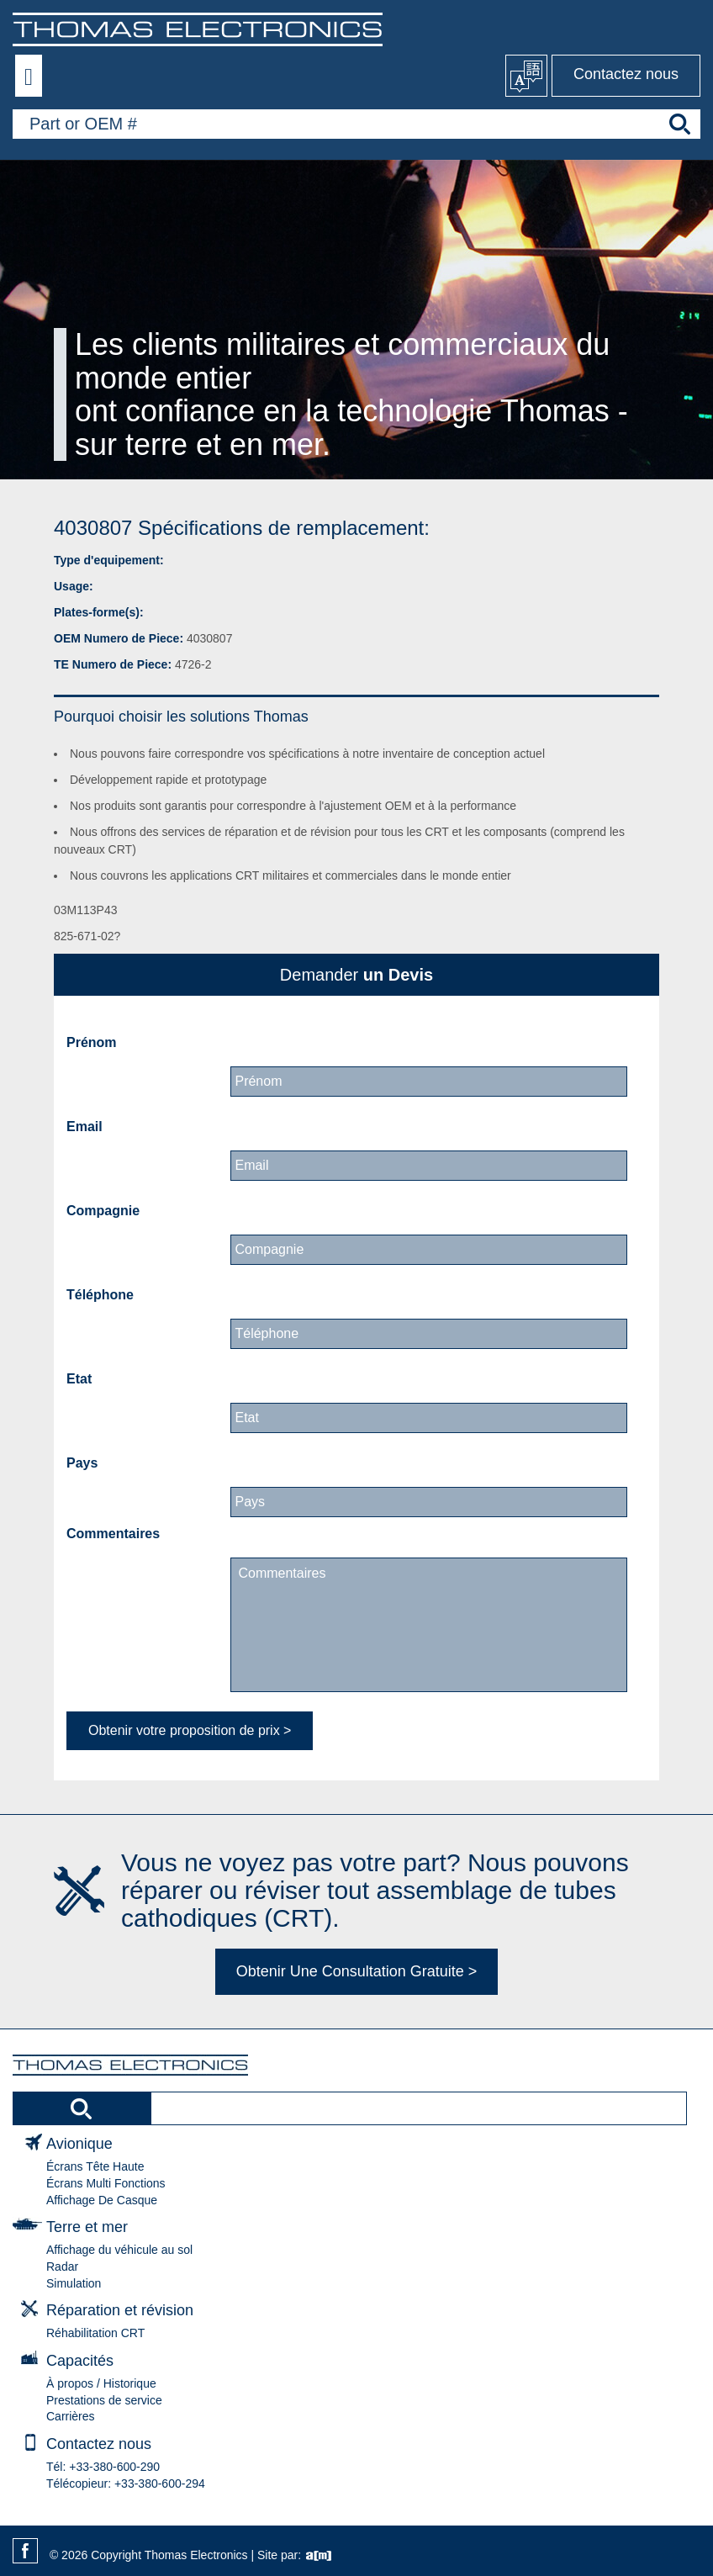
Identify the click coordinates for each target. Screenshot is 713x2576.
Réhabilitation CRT (95, 2333)
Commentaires (113, 1533)
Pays (82, 1463)
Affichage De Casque (101, 2200)
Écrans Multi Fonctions (106, 2183)
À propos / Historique (101, 2383)
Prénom (91, 1042)
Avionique (79, 2143)
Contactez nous (626, 74)
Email (84, 1126)
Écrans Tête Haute (95, 2166)
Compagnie (103, 1210)
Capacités (80, 2360)
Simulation (73, 2283)
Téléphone (100, 1295)
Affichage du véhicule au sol (119, 2249)
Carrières (70, 2416)
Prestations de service (104, 2400)
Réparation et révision (119, 2310)
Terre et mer (87, 2227)
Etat (79, 1379)
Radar (62, 2266)
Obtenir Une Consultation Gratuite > (357, 1971)
